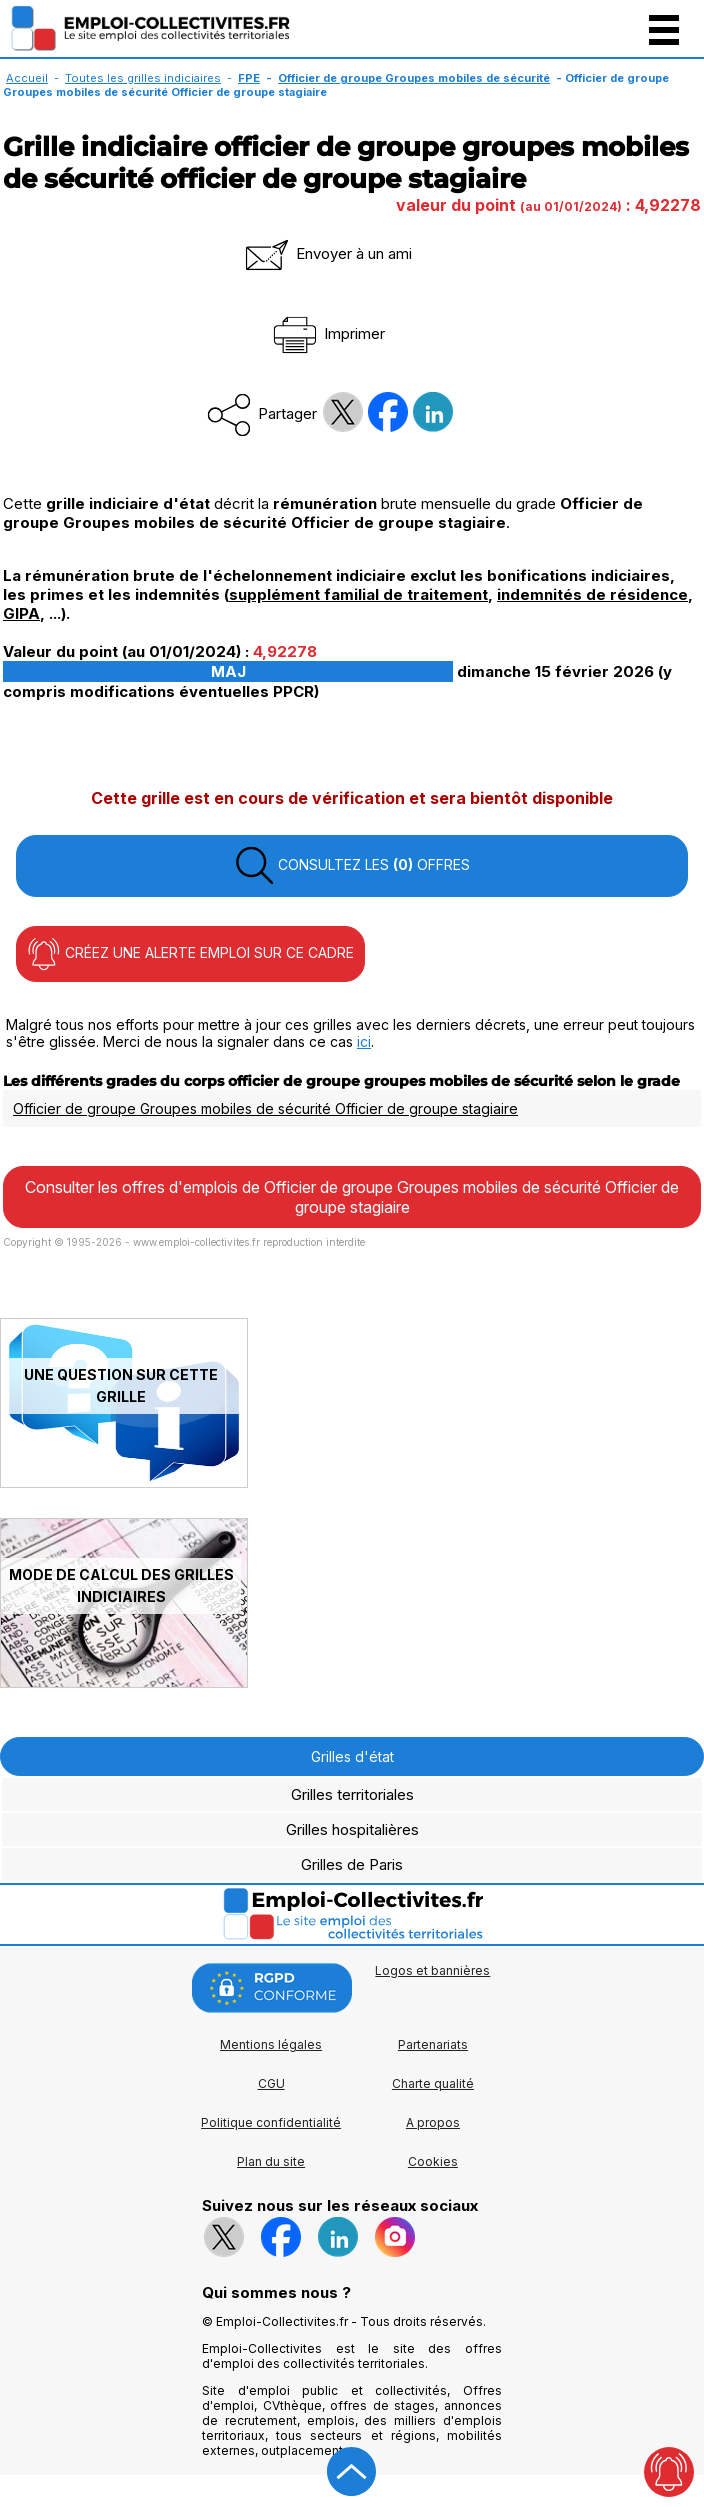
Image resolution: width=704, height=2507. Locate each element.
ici (364, 1041)
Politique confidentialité (271, 2122)
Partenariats (433, 2044)
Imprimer (327, 333)
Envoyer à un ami (327, 253)
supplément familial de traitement (358, 594)
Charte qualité (433, 2083)
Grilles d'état (352, 1756)
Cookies (433, 2161)
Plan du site (271, 2161)
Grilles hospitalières (352, 1829)
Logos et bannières (432, 1970)
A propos (433, 2122)
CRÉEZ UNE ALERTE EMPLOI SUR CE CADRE (190, 954)
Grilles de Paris (352, 1864)
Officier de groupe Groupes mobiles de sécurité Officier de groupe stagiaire (265, 1108)
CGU (271, 2083)
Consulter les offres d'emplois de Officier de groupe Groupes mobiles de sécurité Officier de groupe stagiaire (352, 1197)
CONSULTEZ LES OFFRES (352, 866)
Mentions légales (271, 2044)
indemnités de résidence (592, 594)
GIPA (21, 613)
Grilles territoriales (352, 1794)
